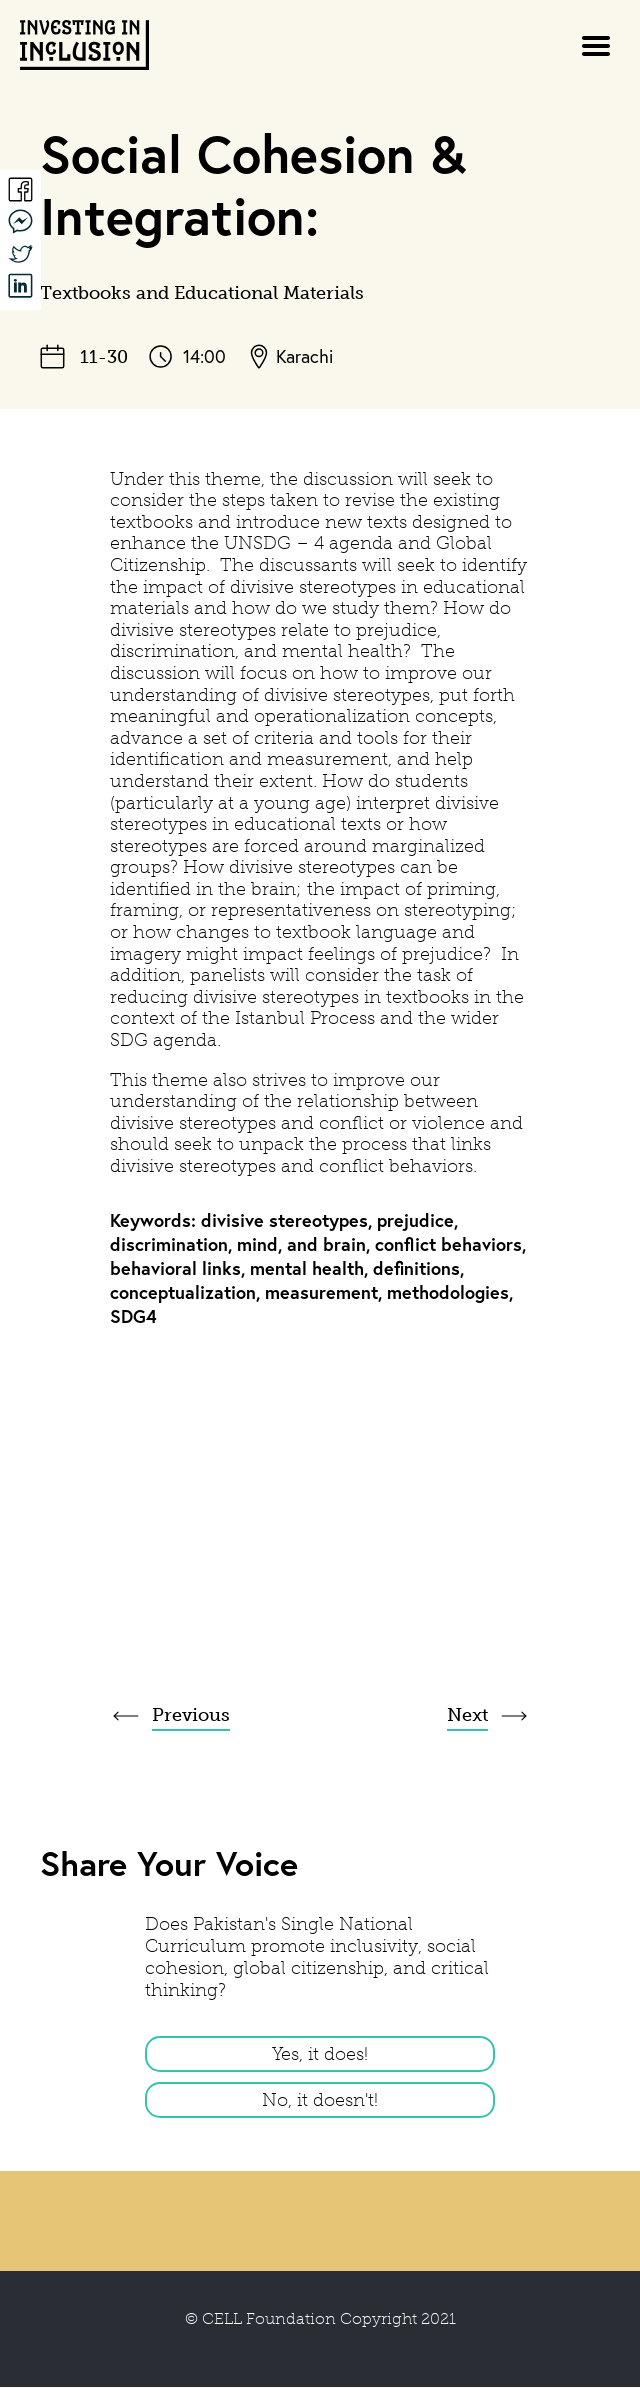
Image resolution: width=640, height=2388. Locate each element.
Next (467, 1715)
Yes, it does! (320, 2054)
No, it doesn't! (320, 2100)
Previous (191, 1715)
